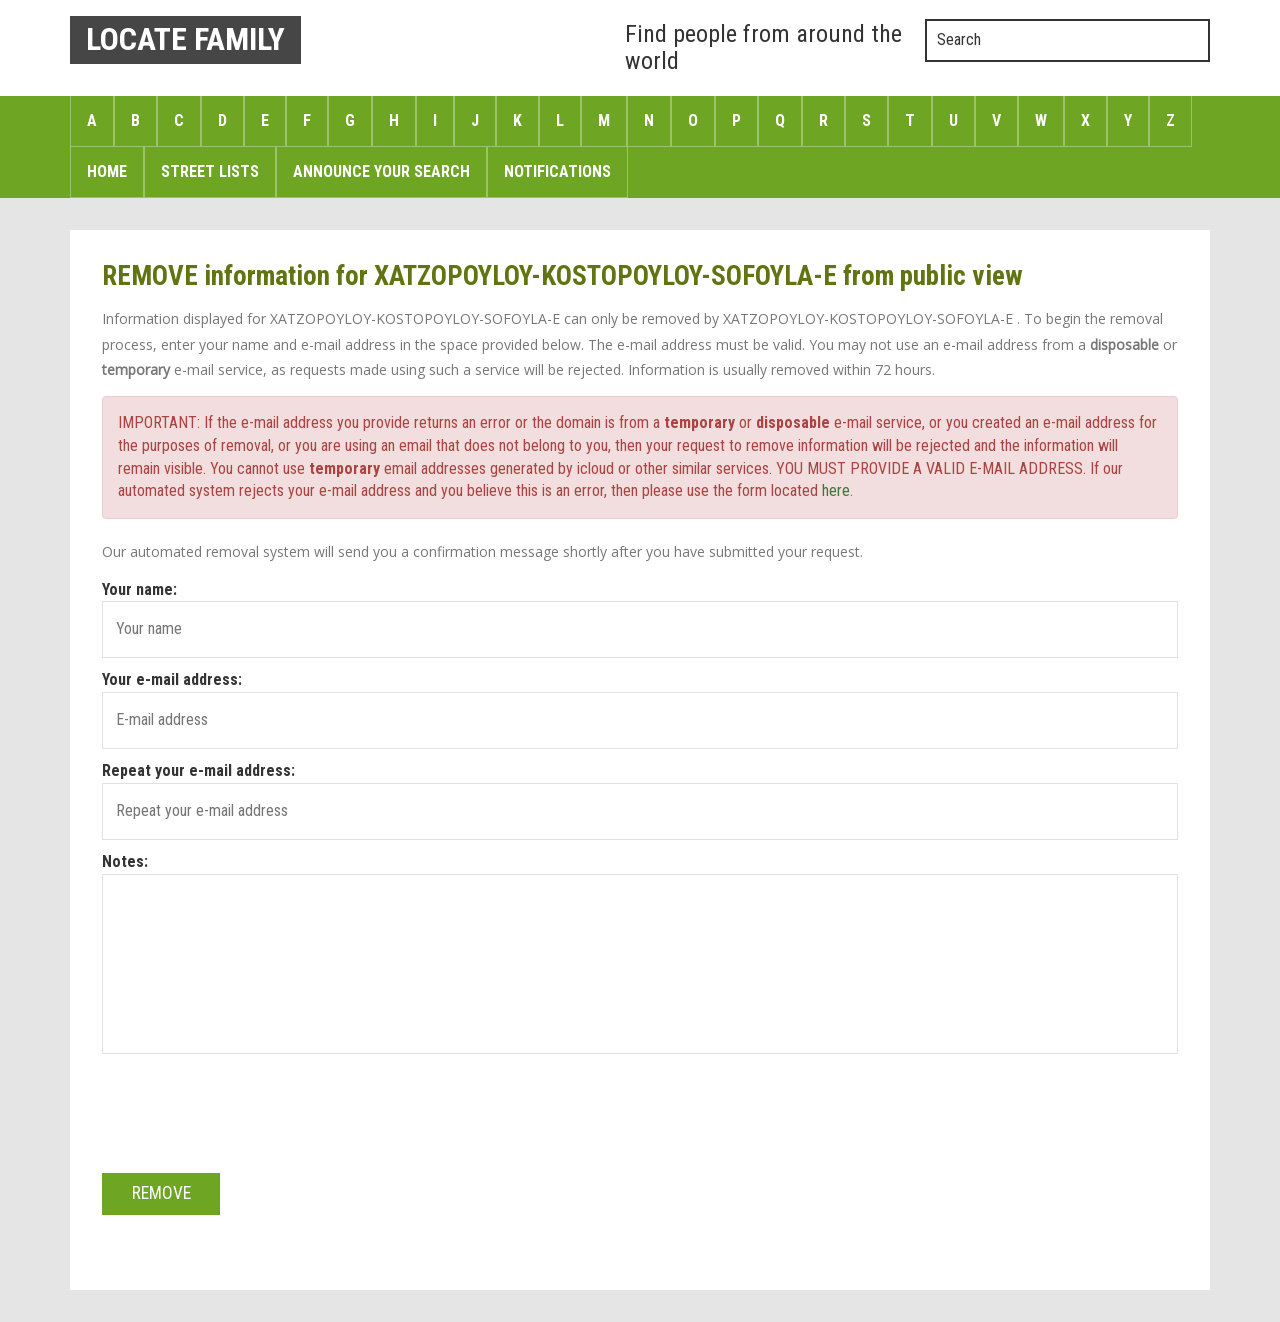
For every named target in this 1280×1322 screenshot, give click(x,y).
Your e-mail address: (172, 679)
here (836, 490)
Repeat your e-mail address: (198, 770)
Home (107, 171)
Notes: (125, 861)
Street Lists (210, 171)
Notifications (557, 171)
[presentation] (254, 1101)
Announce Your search (381, 171)
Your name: (139, 589)
